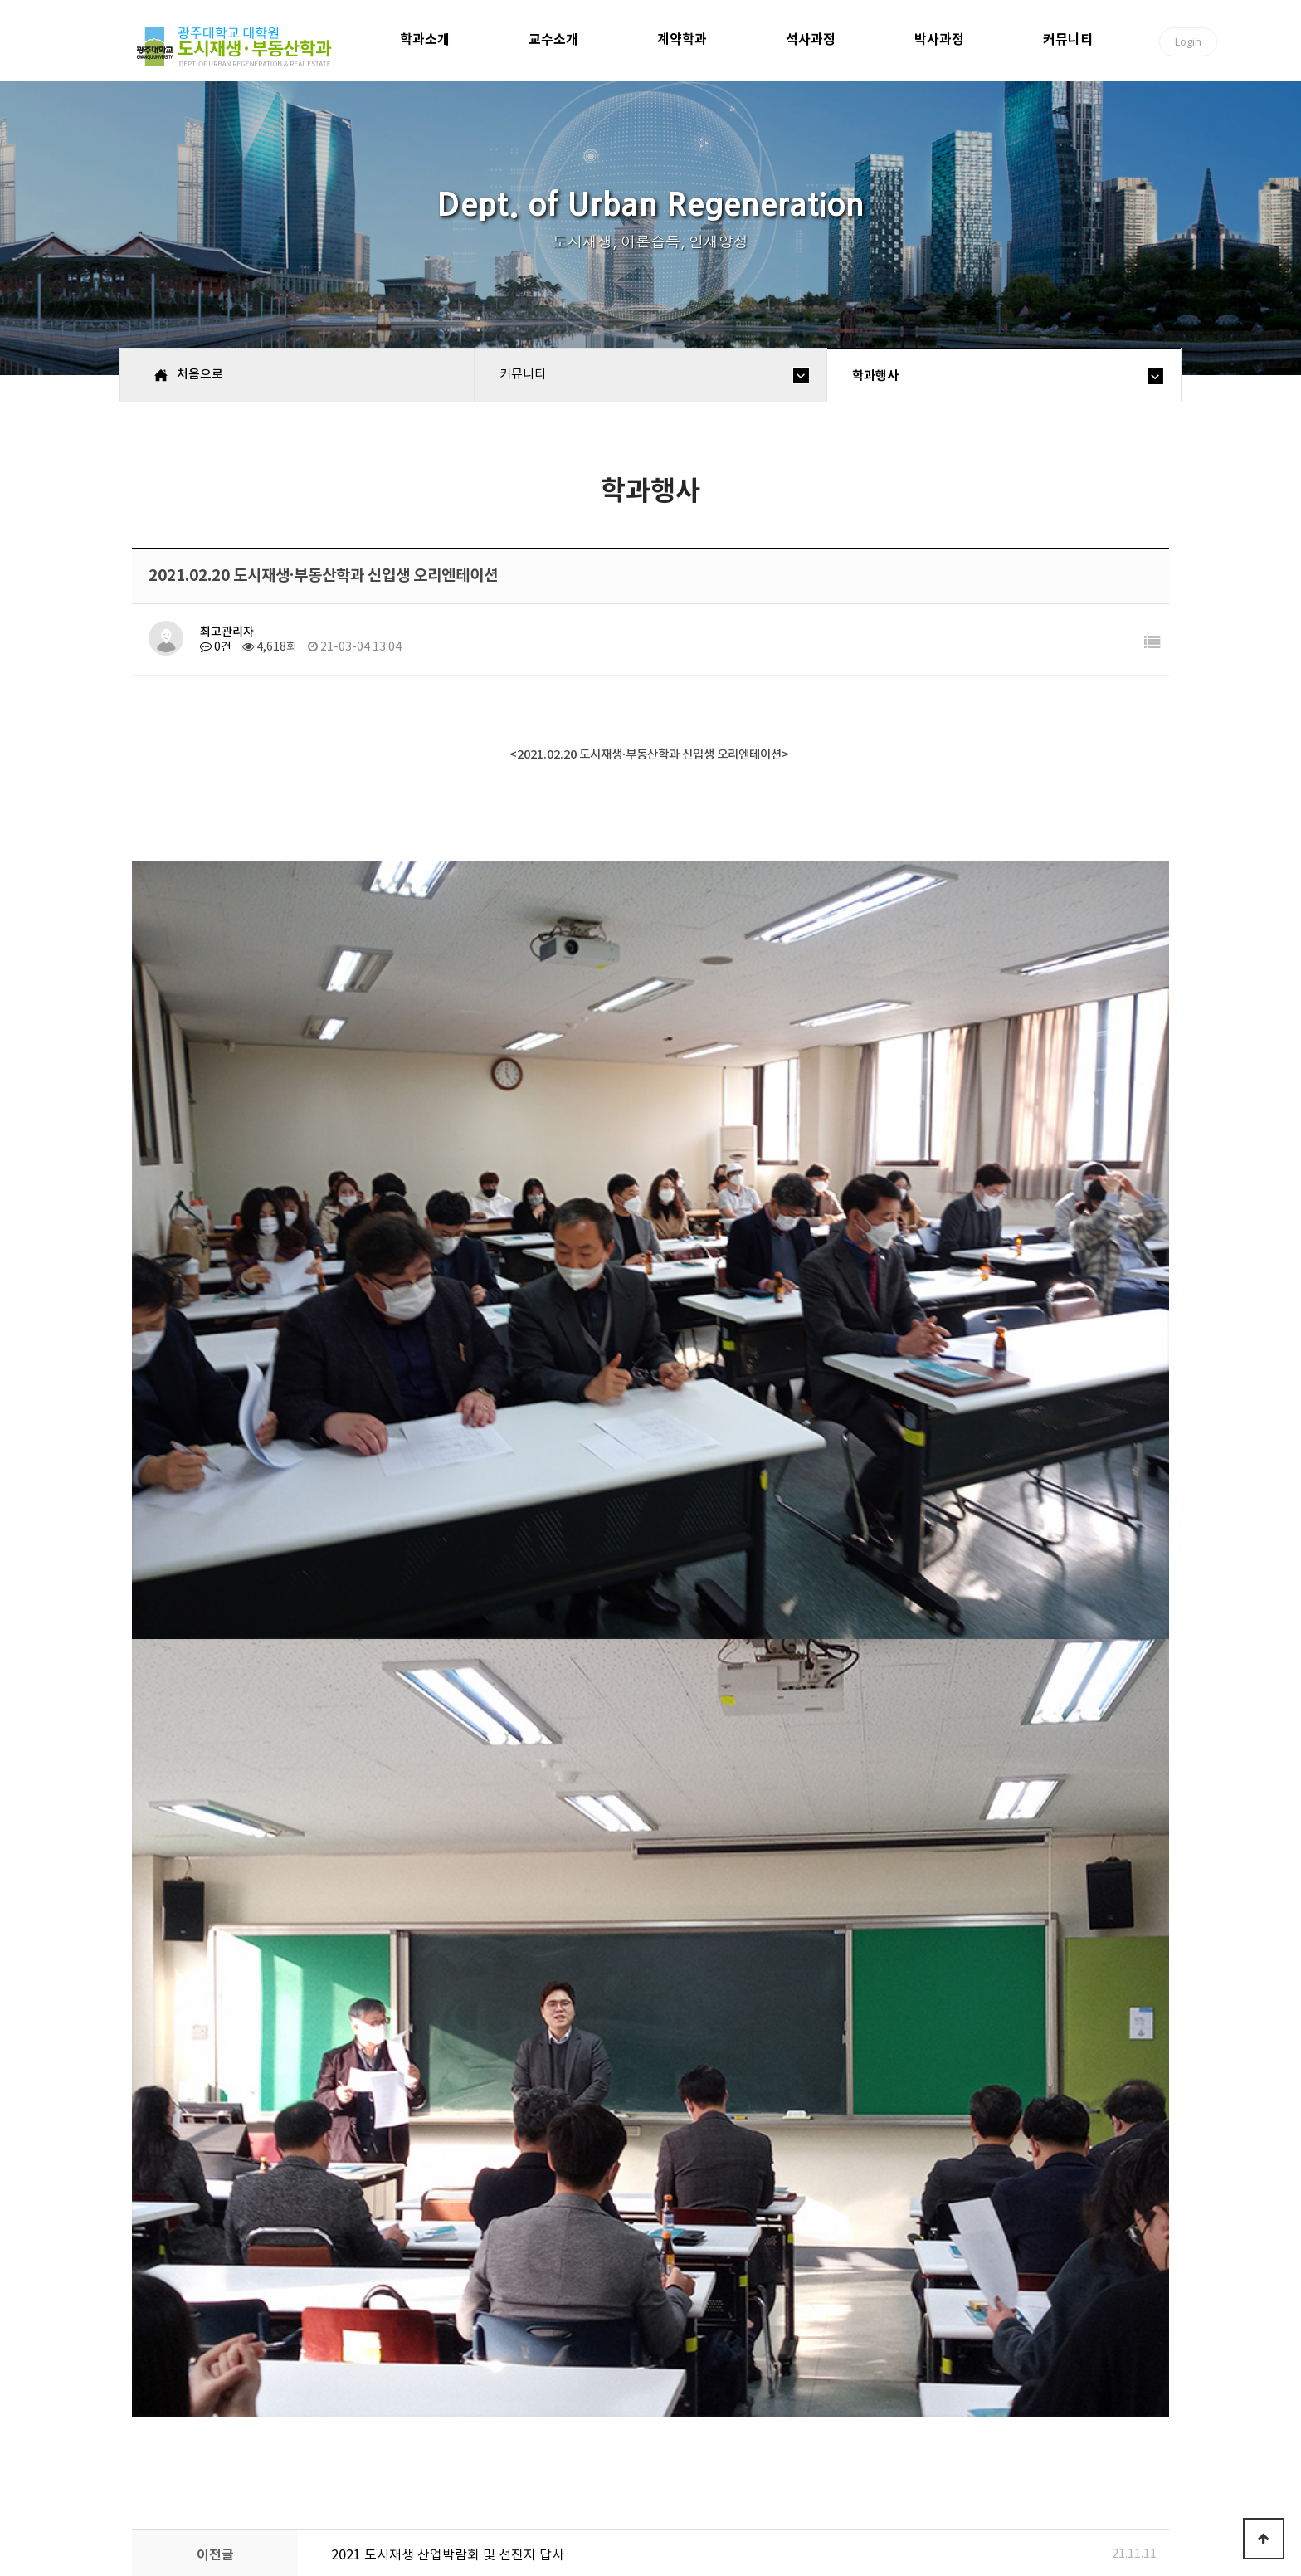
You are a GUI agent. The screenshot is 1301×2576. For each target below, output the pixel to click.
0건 (215, 647)
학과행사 (875, 375)
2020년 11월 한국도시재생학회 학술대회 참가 (459, 2047)
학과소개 (425, 39)
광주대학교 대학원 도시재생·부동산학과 (237, 47)
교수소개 (553, 39)
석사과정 (811, 39)
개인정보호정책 (348, 2426)
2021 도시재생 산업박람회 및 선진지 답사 (447, 1995)
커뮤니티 (1068, 39)
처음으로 (170, 2426)
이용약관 (447, 2426)
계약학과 (682, 39)
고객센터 (526, 2426)
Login (1188, 41)
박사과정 (939, 39)
